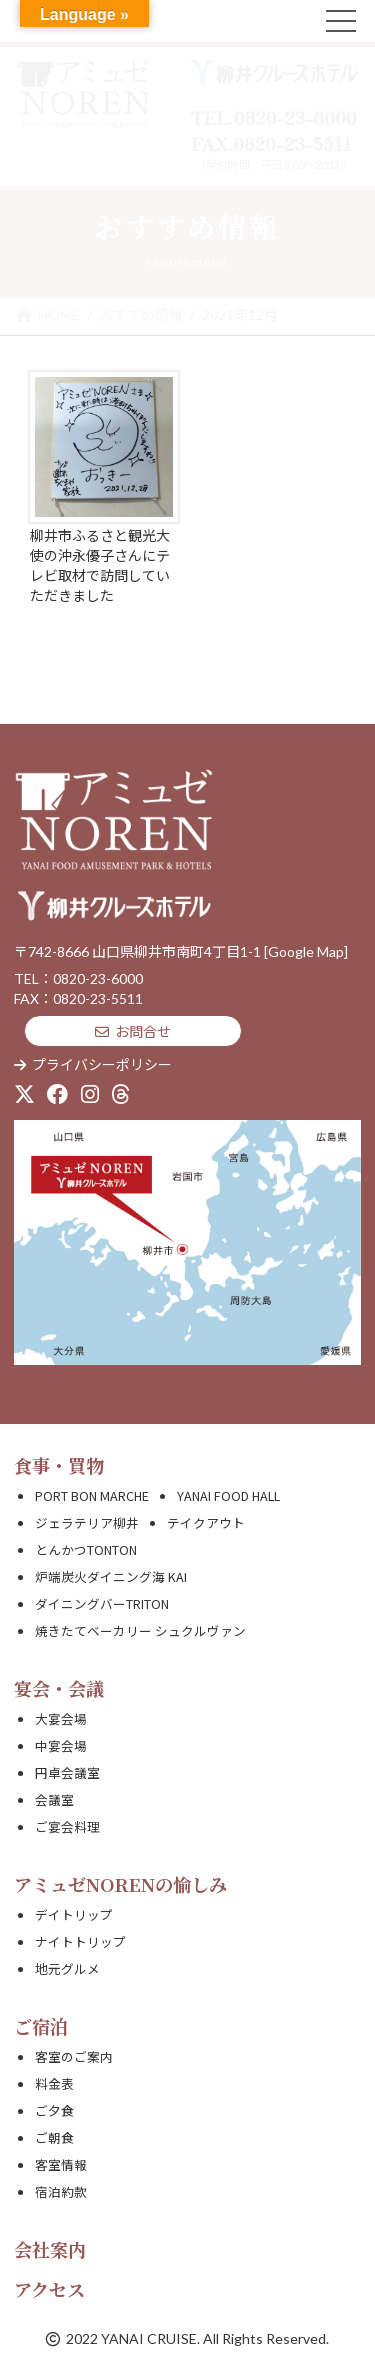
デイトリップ (74, 1914)
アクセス (49, 2289)
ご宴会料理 (67, 1826)
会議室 (54, 1799)
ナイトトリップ (80, 1941)
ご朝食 (54, 2137)
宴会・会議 (59, 1688)
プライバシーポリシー (93, 1064)
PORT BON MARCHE (92, 1495)
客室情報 (61, 2164)
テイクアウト (206, 1522)
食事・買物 (59, 1465)
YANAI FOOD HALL (228, 1495)
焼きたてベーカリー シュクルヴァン (140, 1630)
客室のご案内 (74, 2056)
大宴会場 (61, 1718)
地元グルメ (67, 1968)
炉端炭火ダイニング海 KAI (111, 1576)
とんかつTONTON (86, 1549)
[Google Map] (306, 951)
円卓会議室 (67, 1772)
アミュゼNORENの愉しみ (120, 1884)
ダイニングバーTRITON (102, 1603)
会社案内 (50, 2249)
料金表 (54, 2083)
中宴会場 (61, 1745)
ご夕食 (54, 2110)
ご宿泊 (41, 2026)
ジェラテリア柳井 (87, 1522)
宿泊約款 (61, 2191)
